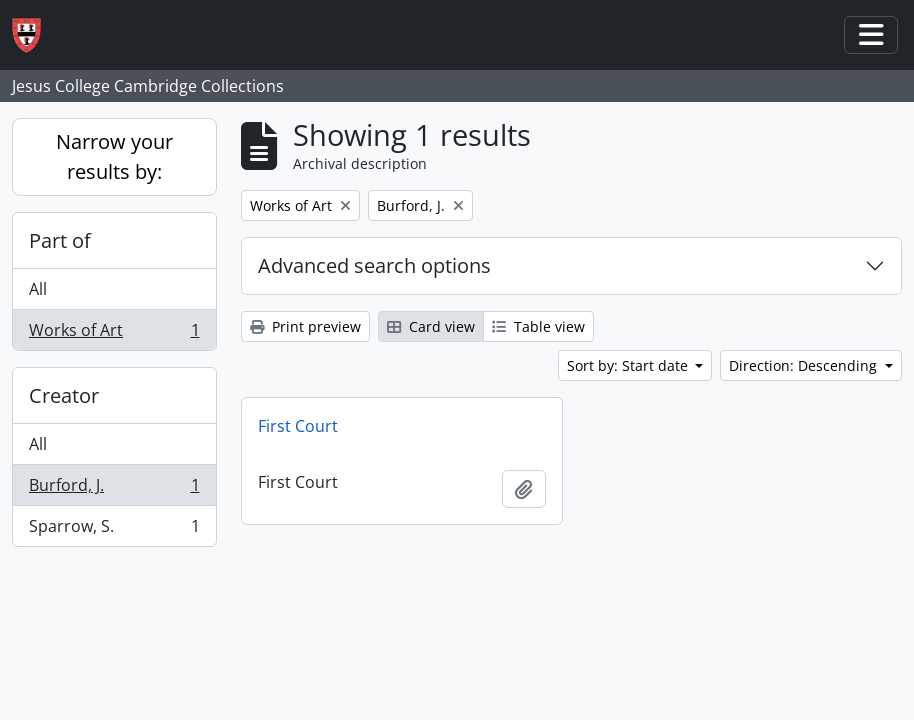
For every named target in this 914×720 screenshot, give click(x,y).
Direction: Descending (805, 365)
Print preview (305, 326)
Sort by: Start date (629, 365)
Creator (64, 395)
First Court (298, 426)
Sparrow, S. (114, 530)
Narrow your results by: (114, 156)
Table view (538, 326)
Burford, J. (114, 489)
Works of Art (114, 334)
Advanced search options (374, 265)
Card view (431, 326)
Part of (60, 240)
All (38, 289)
